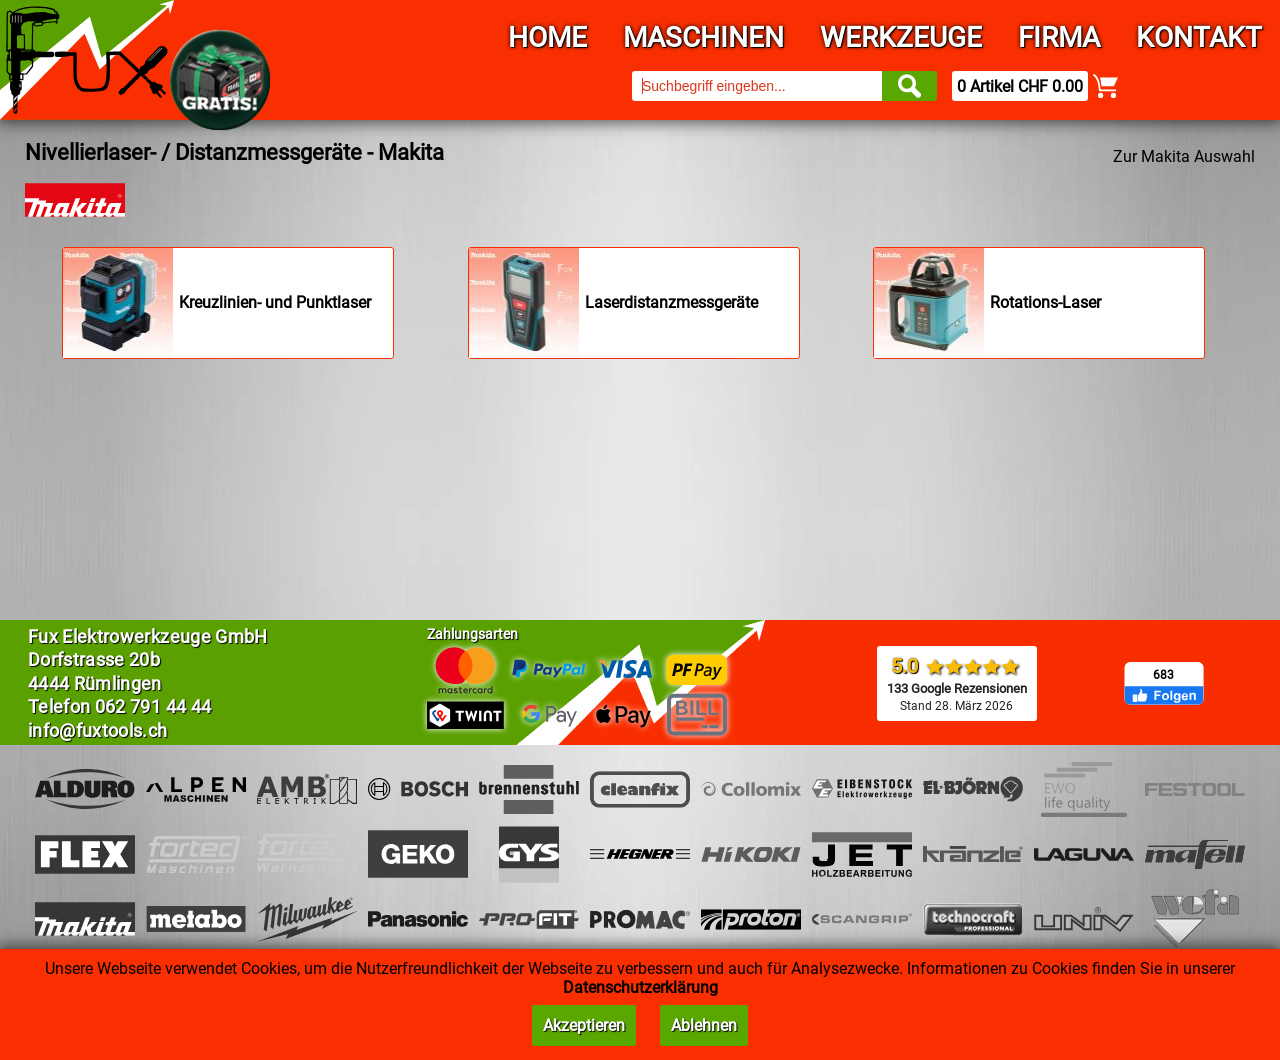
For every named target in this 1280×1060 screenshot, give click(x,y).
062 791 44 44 (153, 706)
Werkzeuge (901, 37)
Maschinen (703, 37)
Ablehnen (704, 1025)
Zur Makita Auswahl (1184, 156)
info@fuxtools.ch (98, 730)
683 (1163, 675)
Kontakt (1199, 37)
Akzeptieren (584, 1025)
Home (547, 37)
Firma (1059, 37)
